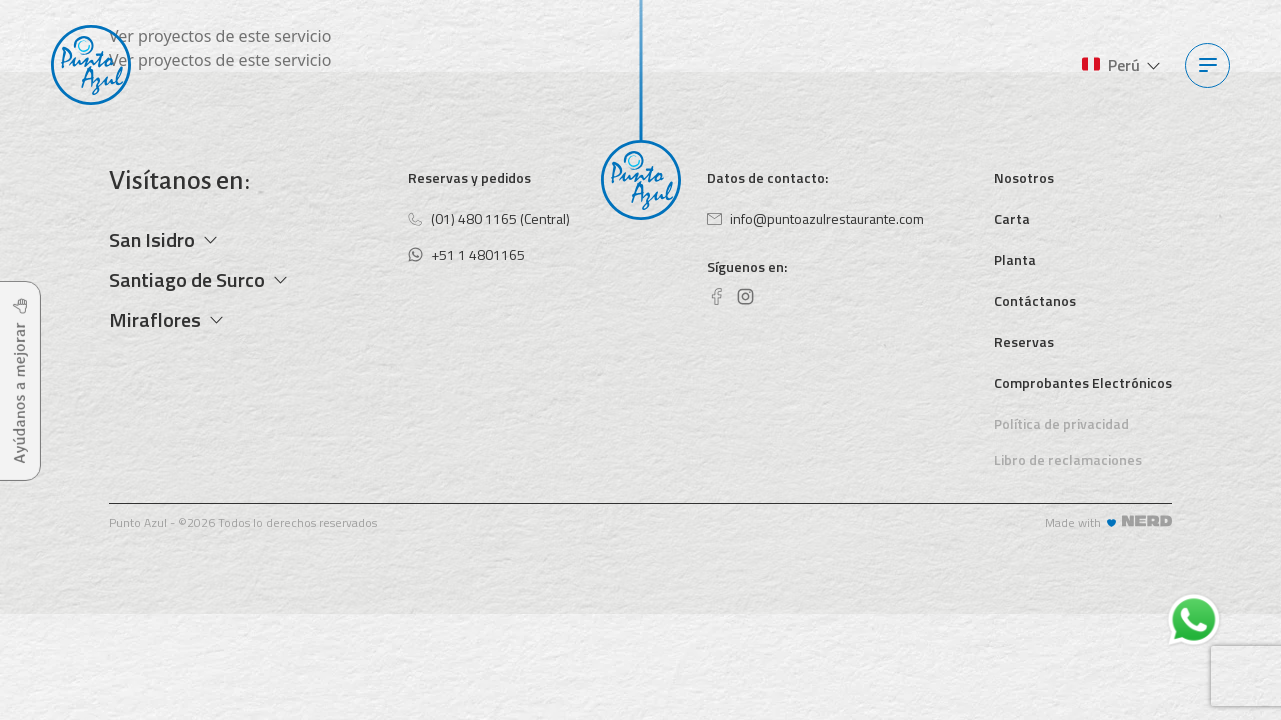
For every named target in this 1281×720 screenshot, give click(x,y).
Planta (1015, 259)
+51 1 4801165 (466, 254)
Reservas (1024, 341)
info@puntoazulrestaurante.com (815, 218)
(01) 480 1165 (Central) (489, 218)
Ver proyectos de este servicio (220, 36)
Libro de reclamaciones (1068, 459)
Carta (1012, 218)
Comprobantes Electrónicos (1083, 382)
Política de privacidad (1061, 423)
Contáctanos (1035, 300)
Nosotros (1024, 177)
